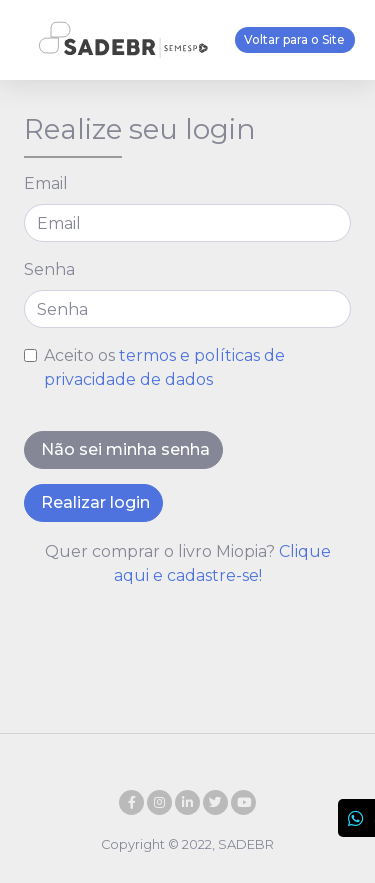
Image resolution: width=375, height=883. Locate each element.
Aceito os (164, 367)
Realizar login (93, 502)
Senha (49, 269)
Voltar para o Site (294, 39)
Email (46, 183)
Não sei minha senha (123, 449)
